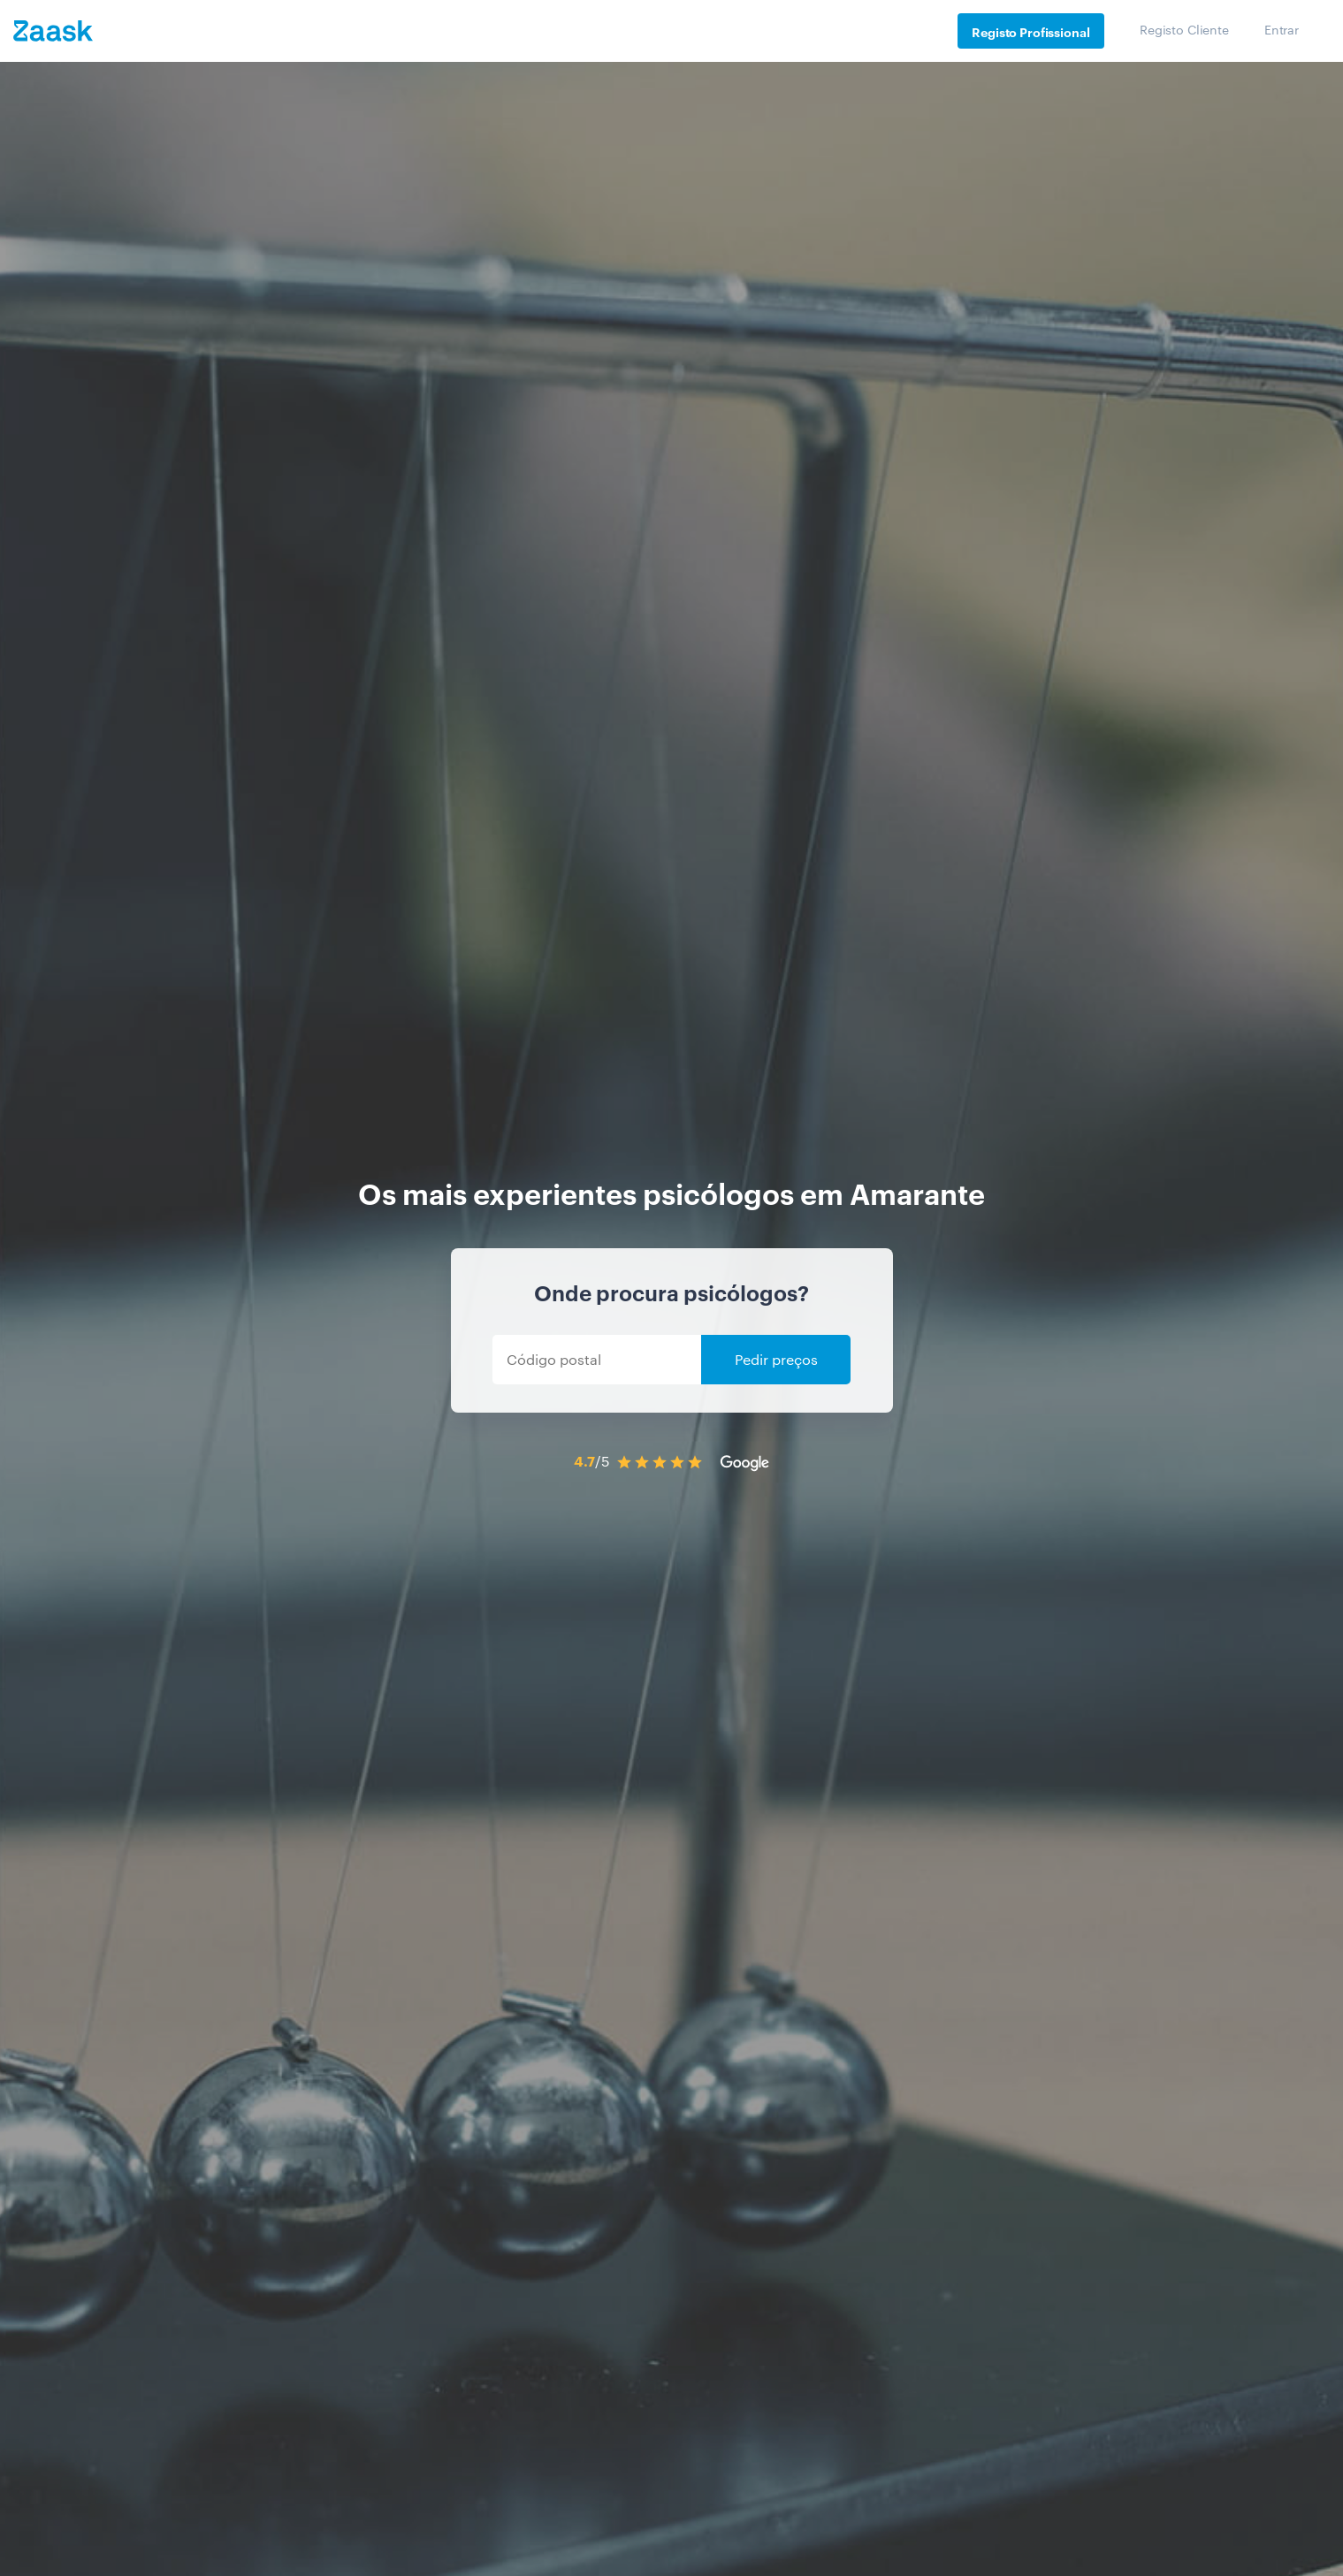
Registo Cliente (1184, 29)
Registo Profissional (1030, 31)
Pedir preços (776, 1359)
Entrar (1281, 29)
